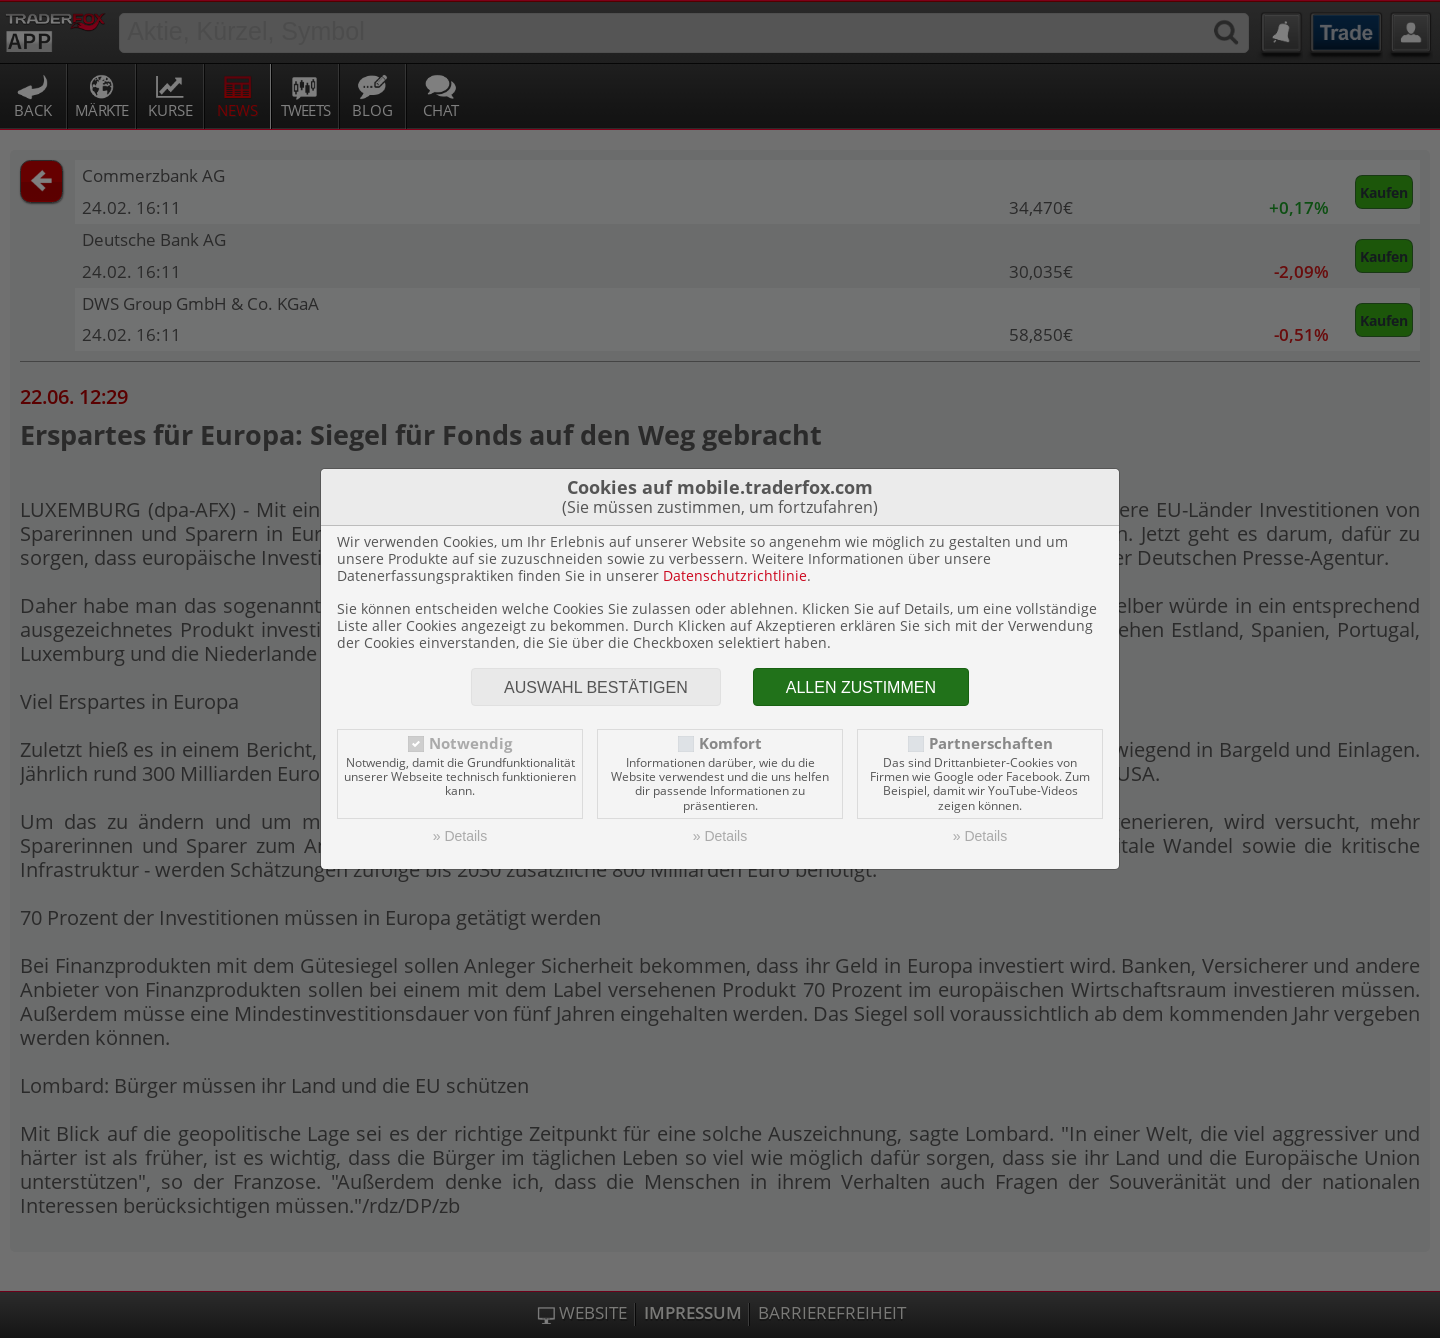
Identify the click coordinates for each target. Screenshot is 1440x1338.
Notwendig (470, 743)
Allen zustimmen (861, 687)
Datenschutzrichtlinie (735, 575)
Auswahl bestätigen (596, 687)
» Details (460, 836)
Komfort (730, 743)
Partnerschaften (991, 743)
